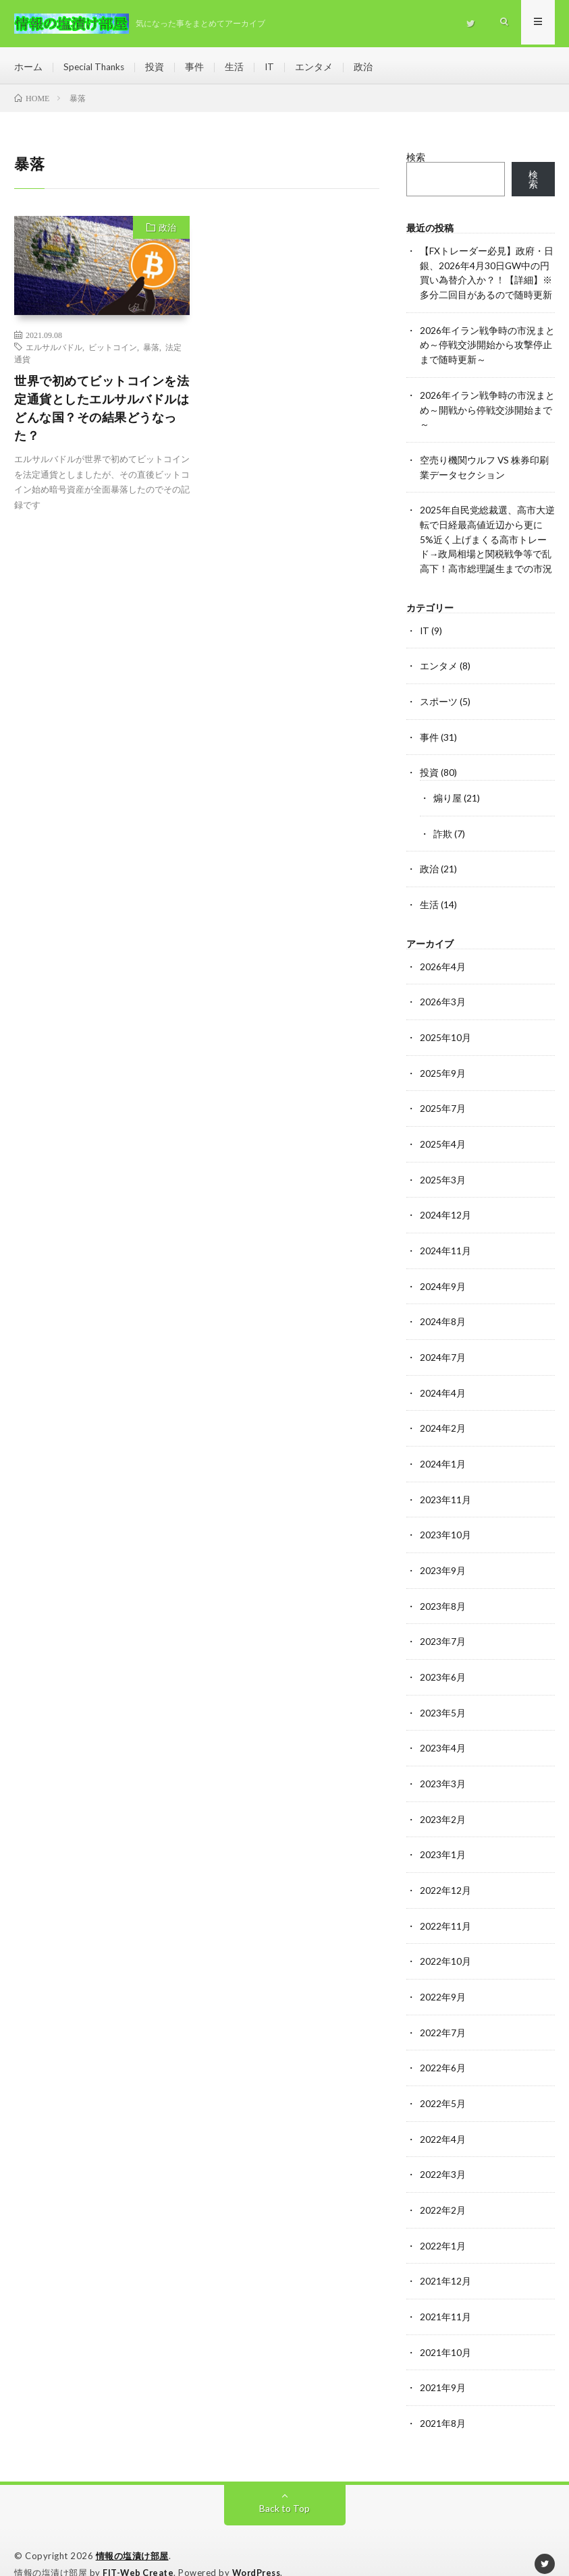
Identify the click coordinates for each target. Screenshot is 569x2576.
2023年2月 (443, 1800)
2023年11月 (445, 1484)
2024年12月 (445, 1204)
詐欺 (442, 827)
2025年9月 (443, 1063)
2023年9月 (443, 1555)
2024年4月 (443, 1379)
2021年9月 (443, 2362)
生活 (236, 67)
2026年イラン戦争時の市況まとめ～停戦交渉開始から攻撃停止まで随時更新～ (487, 346)
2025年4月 (443, 1134)
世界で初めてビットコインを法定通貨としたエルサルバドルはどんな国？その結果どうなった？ (101, 411)
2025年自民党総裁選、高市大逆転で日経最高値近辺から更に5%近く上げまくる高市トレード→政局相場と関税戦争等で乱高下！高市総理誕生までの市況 (487, 537)
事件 (197, 67)
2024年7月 (443, 1344)
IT (272, 67)
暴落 (151, 350)
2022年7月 (443, 2011)
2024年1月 (443, 1449)
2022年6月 (443, 2046)
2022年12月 (445, 1870)
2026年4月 (443, 958)
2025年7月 (443, 1098)
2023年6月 (443, 1660)
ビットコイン (112, 350)
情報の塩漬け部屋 (132, 2528)
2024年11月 (445, 1239)
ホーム (28, 67)
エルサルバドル (54, 350)
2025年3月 (443, 1169)
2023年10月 (445, 1519)
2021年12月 (445, 2256)
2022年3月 (443, 2151)
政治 (366, 67)
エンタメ (317, 67)
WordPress (260, 2545)
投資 (157, 67)
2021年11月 (445, 2291)
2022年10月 (445, 1941)
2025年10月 (445, 1028)
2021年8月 (443, 2397)
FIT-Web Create (139, 2545)
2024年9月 (443, 1274)
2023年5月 (443, 1695)
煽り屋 (447, 791)
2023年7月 (443, 1625)
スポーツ (439, 696)
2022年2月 (443, 2186)
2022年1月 (443, 2221)
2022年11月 (445, 1905)
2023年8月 (443, 1590)
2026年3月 (443, 993)
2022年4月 (443, 2116)
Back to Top (284, 2481)
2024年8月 (443, 1309)
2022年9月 (443, 1976)
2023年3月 (443, 1765)
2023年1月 (443, 1835)
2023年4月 (443, 1730)
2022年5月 (443, 2081)
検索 (415, 161)
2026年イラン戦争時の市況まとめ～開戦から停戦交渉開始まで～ (487, 410)
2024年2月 (443, 1414)
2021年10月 (445, 2326)
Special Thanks (95, 67)
